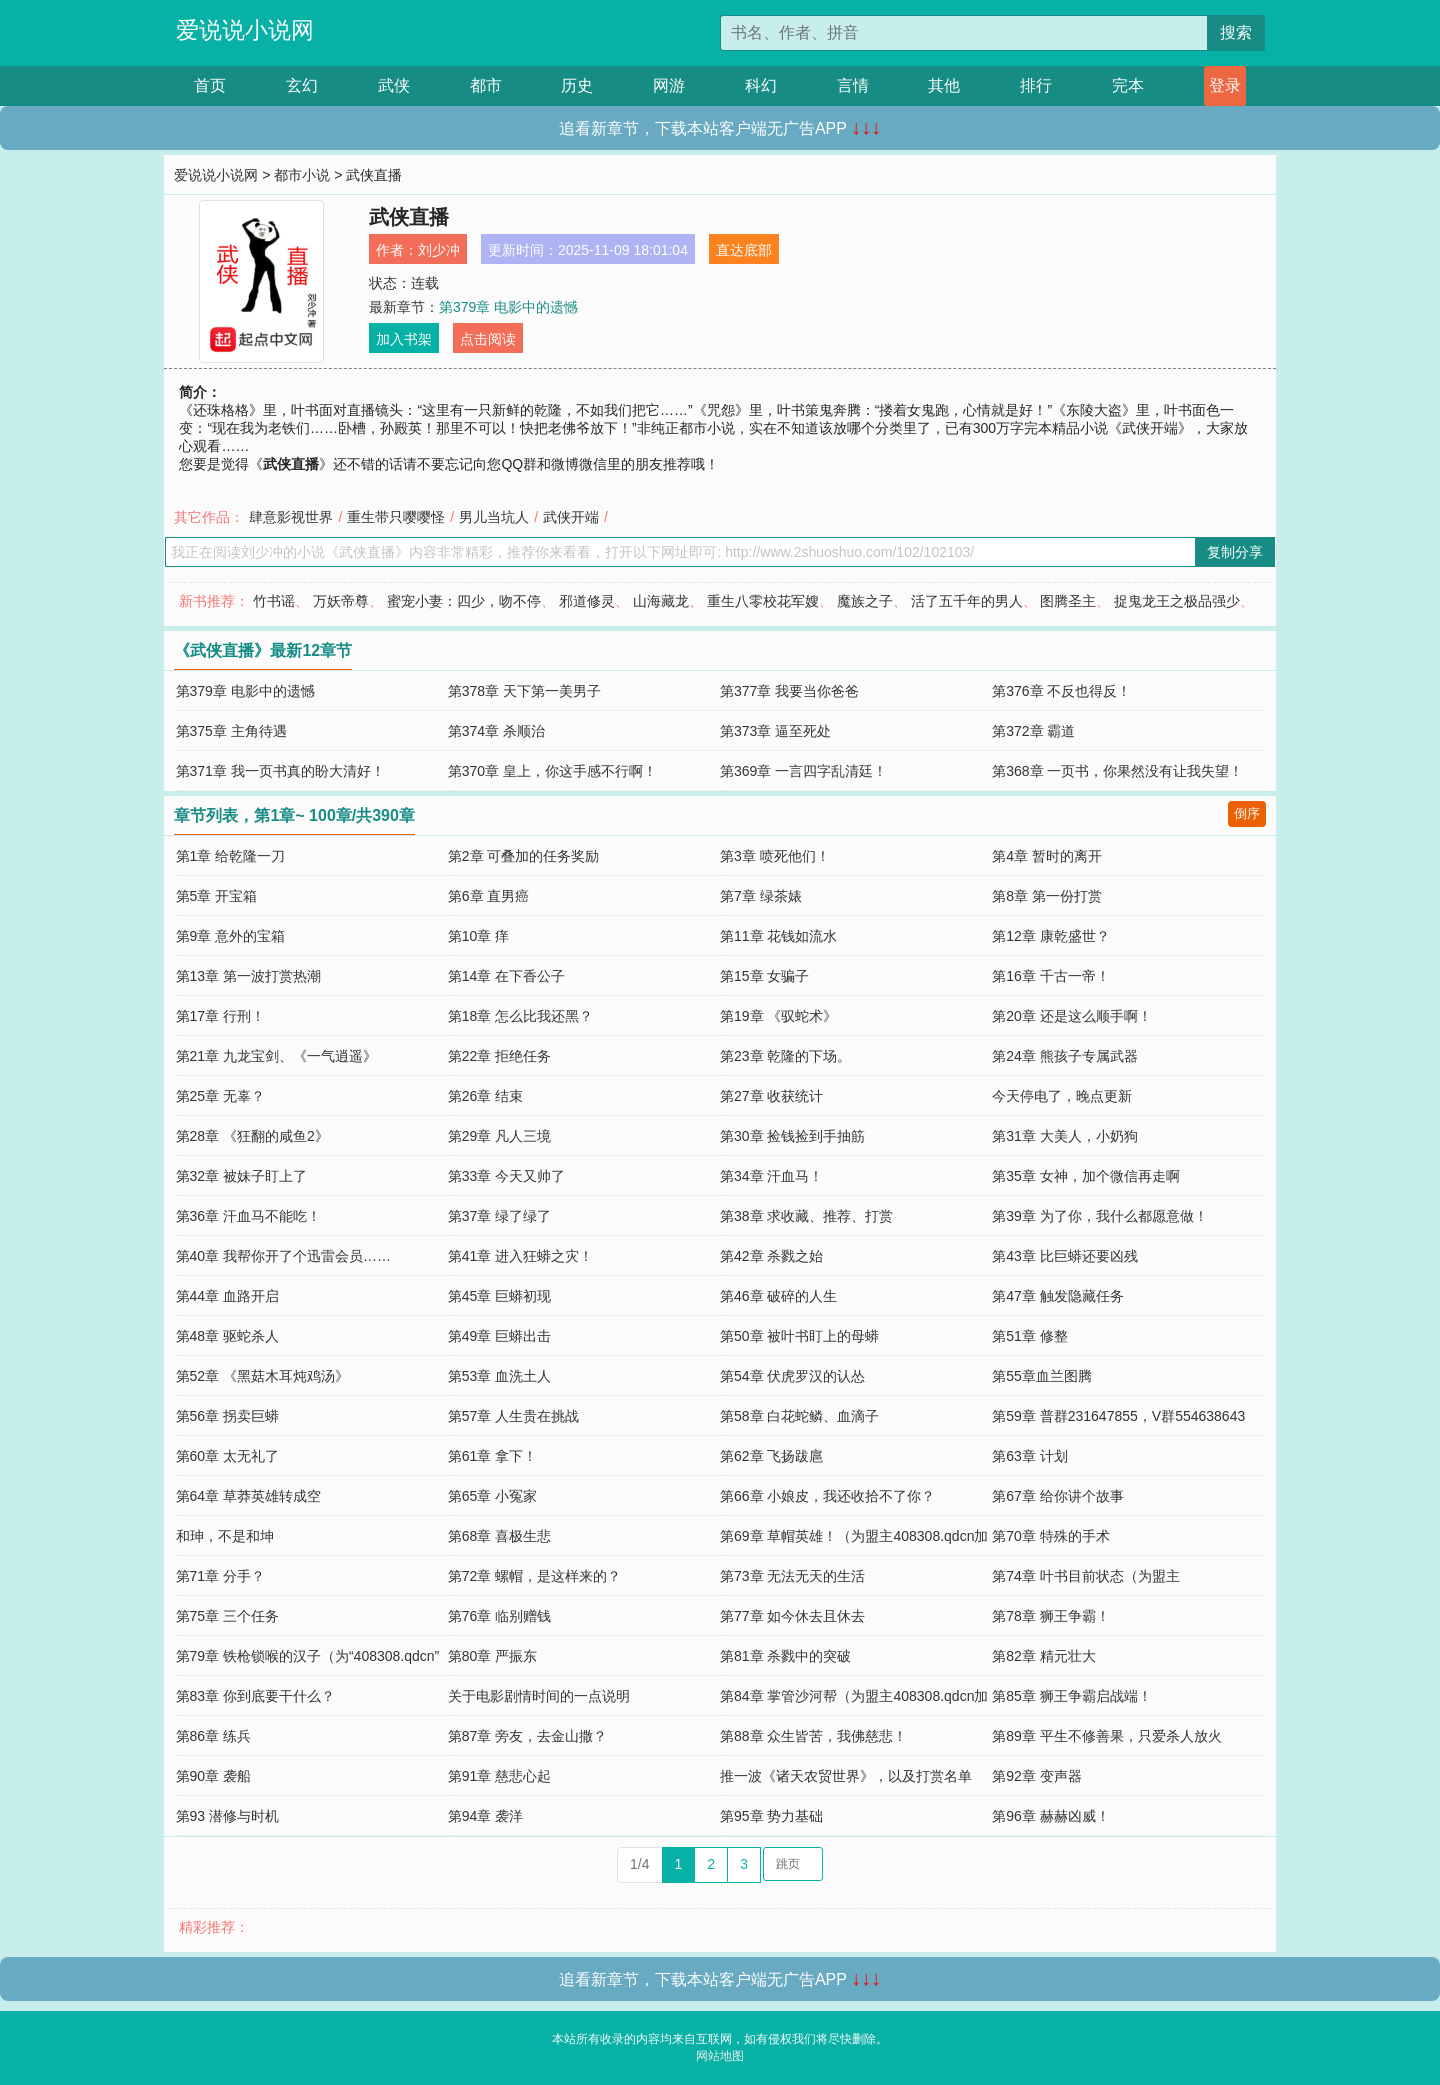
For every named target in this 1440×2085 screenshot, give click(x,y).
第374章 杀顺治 (496, 731)
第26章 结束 (485, 1096)
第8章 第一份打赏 (1047, 896)
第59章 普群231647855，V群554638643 (1118, 1416)
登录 (1225, 85)
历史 (577, 85)
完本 (1128, 85)
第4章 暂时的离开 (1047, 856)
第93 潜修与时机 (227, 1816)
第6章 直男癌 (489, 896)
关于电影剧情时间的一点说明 (539, 1696)
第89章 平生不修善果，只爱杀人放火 (1106, 1736)
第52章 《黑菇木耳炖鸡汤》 (262, 1376)
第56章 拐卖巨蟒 (227, 1416)
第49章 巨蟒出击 (499, 1336)
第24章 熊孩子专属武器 (1064, 1056)
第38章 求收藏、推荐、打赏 (806, 1216)
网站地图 (720, 2056)
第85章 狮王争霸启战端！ (1071, 1696)
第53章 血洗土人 (499, 1376)
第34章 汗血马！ (771, 1176)
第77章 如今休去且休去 (792, 1616)
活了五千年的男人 (967, 601)
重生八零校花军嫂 (763, 601)
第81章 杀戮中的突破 (785, 1656)
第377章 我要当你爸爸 (789, 691)
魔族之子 (865, 601)
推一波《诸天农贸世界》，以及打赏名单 (846, 1776)
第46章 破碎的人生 (778, 1296)
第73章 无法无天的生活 (792, 1576)
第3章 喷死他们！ (775, 856)
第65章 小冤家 (492, 1496)
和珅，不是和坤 (225, 1536)
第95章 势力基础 (771, 1816)
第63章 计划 (1029, 1456)
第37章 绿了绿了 (499, 1216)
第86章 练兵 (213, 1736)
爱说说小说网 (245, 30)
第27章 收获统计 (771, 1096)
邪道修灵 (587, 601)
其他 (944, 85)
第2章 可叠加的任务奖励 (524, 856)
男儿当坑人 (494, 517)
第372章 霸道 (1033, 731)
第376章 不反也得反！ (1061, 691)
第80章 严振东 (492, 1656)
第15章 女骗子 (764, 976)
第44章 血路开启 (227, 1296)
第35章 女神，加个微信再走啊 (1085, 1176)
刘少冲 (439, 250)
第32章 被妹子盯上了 (241, 1176)
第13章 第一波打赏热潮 (248, 976)
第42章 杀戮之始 (771, 1256)
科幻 (761, 85)
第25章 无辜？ (220, 1096)
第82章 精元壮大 (1043, 1656)
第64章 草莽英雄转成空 (248, 1496)
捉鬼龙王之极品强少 (1177, 601)
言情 (853, 85)
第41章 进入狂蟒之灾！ (520, 1256)
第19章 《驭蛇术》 (778, 1016)
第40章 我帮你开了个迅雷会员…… (283, 1256)
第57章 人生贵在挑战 (513, 1416)
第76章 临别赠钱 (499, 1616)
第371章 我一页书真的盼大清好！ (280, 771)
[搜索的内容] (964, 33)
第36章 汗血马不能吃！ (248, 1216)
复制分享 (1235, 552)
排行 (1036, 85)
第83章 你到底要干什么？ (255, 1696)
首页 (210, 85)
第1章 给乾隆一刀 (231, 856)
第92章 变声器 (1036, 1776)
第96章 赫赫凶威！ (1050, 1816)
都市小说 (302, 175)
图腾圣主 (1068, 601)
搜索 (1236, 32)
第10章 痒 (478, 936)
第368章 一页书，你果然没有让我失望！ (1117, 771)
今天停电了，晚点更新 (1062, 1096)
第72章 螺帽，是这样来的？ (534, 1576)
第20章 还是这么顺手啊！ (1071, 1016)
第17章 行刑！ (220, 1016)
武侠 (394, 85)
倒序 (1247, 813)
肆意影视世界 (291, 517)
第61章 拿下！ (492, 1456)
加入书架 (404, 339)
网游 (669, 85)
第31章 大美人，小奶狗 (1064, 1136)
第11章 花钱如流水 (778, 936)
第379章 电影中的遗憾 (508, 307)
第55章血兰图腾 (1042, 1376)
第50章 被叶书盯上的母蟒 (799, 1336)
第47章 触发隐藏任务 (1057, 1296)
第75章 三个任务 (227, 1616)
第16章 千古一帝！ (1050, 976)
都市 (486, 85)
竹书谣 (274, 601)
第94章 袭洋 (485, 1816)
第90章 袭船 (213, 1776)
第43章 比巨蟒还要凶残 (1064, 1256)
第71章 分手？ (220, 1576)
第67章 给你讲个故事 (1057, 1496)
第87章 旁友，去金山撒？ (527, 1736)
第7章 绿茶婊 (761, 896)
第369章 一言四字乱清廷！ (803, 771)
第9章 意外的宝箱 (231, 936)
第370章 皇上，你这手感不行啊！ (552, 771)
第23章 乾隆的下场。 (785, 1056)
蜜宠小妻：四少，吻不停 (464, 601)
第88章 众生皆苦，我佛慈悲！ (813, 1736)
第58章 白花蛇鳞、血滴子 (799, 1416)
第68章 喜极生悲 (499, 1536)
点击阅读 (488, 339)
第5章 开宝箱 (217, 896)
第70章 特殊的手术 (1050, 1536)
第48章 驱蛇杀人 (227, 1336)
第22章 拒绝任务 (499, 1056)
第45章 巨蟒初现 (499, 1296)
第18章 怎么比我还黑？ (520, 1016)
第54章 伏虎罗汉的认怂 (792, 1376)
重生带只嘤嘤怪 (396, 517)
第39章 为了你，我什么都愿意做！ (1099, 1216)
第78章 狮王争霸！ (1050, 1616)
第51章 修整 (1029, 1336)
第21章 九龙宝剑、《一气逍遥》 (276, 1056)
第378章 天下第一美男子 (524, 691)
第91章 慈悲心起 (499, 1776)
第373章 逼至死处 (775, 731)
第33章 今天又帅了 (506, 1176)
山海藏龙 (661, 601)
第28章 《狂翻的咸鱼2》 (252, 1136)
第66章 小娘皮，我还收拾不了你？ (827, 1496)
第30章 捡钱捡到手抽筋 (792, 1136)
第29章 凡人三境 (499, 1136)
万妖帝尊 (341, 601)
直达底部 (744, 250)
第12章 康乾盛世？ (1050, 936)
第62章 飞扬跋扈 (771, 1456)
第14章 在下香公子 (506, 976)
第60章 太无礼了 (227, 1456)
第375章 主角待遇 (231, 731)
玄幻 (302, 85)
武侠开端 (571, 517)
